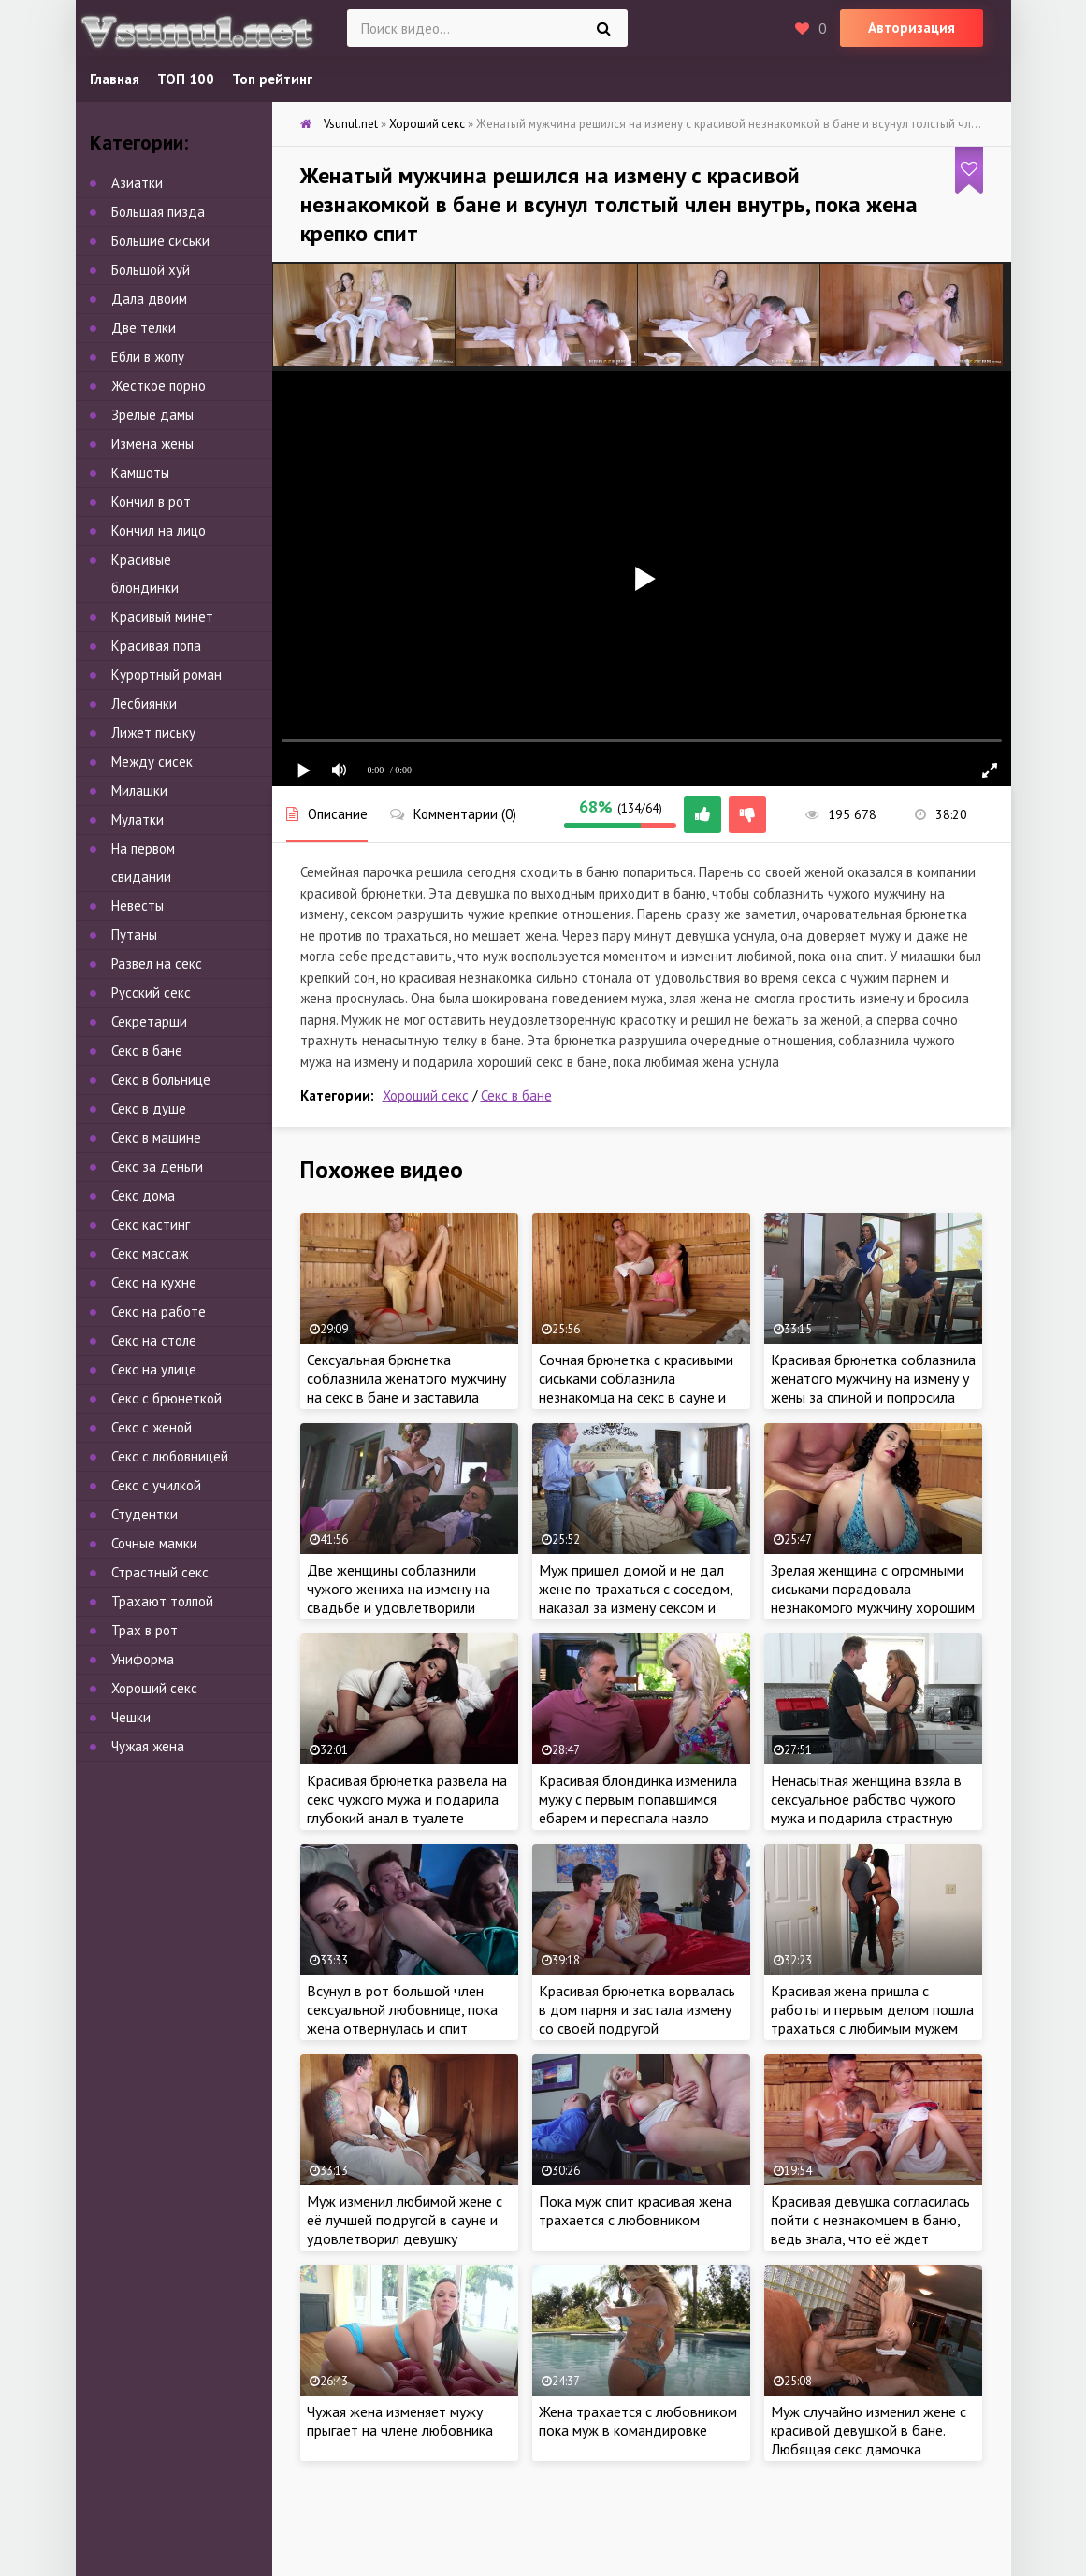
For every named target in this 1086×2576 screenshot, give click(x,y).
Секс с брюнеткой (166, 1398)
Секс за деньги (157, 1166)
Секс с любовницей (169, 1456)
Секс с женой (151, 1427)
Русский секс (151, 992)
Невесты (137, 905)
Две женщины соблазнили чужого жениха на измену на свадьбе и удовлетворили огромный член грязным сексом (407, 1598)
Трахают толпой (162, 1601)
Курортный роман (166, 675)
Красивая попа (156, 646)
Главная (114, 79)
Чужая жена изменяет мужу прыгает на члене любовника (400, 2420)
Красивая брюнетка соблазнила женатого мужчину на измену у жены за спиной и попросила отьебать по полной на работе (873, 1387)
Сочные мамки (154, 1543)
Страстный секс (160, 1572)
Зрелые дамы (152, 415)
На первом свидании (143, 862)
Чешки (131, 1717)
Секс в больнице (160, 1079)
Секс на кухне (153, 1282)
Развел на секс (156, 963)
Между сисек (152, 761)
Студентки (144, 1514)
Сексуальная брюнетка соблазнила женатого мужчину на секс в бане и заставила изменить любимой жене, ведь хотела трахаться (406, 1397)
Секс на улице (153, 1369)
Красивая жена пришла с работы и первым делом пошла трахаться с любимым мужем (872, 2009)
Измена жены (152, 444)
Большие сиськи (160, 241)
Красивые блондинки (145, 574)
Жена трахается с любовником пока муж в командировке (638, 2420)
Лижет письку (153, 732)
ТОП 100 (185, 79)
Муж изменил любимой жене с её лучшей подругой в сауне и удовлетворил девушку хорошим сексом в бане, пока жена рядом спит (404, 2238)
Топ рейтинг (272, 79)
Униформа (142, 1659)
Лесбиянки (144, 703)
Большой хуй (150, 270)
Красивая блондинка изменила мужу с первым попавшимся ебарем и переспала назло (638, 1799)
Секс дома (143, 1195)
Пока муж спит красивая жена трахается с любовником (635, 2210)
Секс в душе (148, 1108)
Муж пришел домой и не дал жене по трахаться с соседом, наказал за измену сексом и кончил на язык (635, 1598)
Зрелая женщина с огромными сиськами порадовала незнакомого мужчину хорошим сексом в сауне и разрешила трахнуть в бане (873, 1607)
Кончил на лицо (158, 531)
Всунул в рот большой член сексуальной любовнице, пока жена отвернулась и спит (402, 2009)
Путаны (134, 934)
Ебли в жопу (147, 357)
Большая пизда (158, 212)
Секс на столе (153, 1340)
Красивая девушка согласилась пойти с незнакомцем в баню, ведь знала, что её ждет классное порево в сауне (870, 2229)
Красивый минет (162, 617)
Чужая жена (147, 1746)
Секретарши (149, 1021)
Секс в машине (156, 1137)
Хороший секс (426, 1095)
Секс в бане (516, 1095)
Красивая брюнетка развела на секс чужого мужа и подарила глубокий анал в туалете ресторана (407, 1808)
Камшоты (140, 473)
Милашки (139, 790)
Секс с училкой (156, 1485)
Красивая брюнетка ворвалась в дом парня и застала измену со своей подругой (637, 2009)
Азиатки (137, 183)
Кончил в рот (151, 502)
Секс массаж (149, 1253)
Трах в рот (144, 1630)
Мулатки (137, 819)
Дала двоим (149, 299)
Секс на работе (158, 1311)
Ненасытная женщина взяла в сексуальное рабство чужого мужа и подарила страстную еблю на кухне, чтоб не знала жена (866, 1817)
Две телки (143, 328)
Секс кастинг (150, 1224)
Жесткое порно (158, 386)
